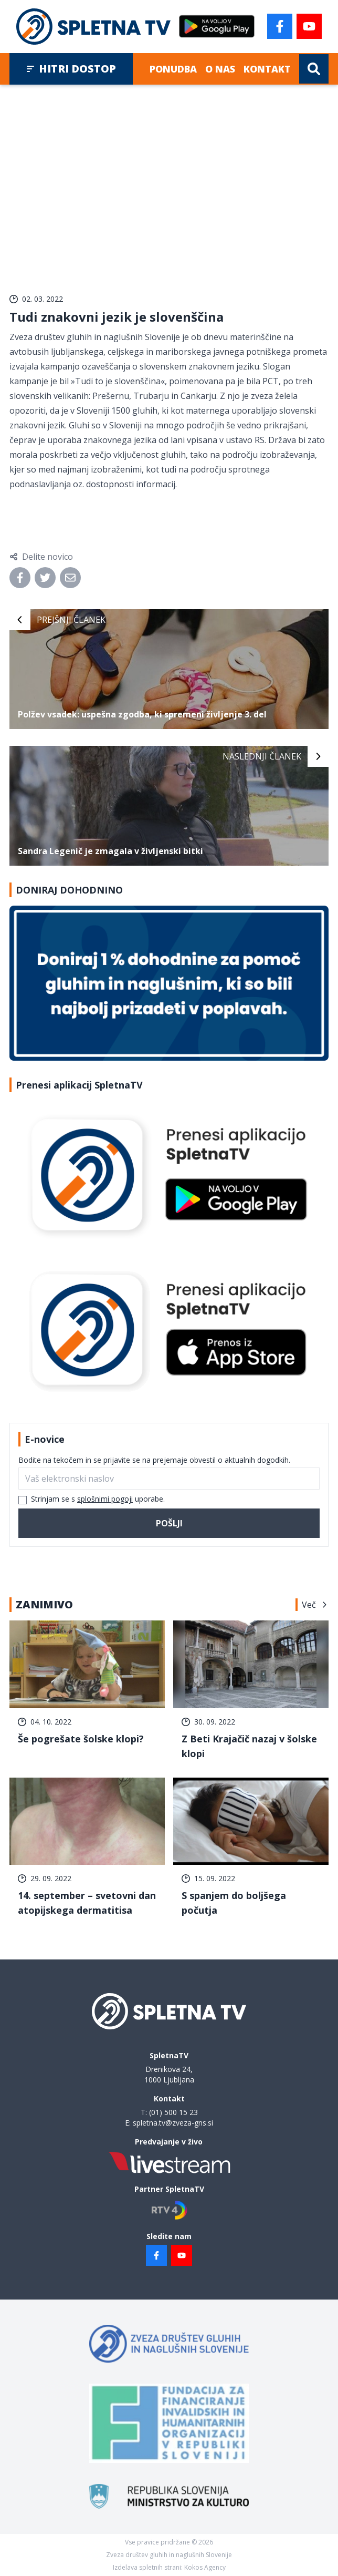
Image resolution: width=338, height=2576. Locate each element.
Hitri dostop (71, 68)
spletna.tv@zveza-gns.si (173, 2123)
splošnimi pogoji (105, 1499)
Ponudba (173, 69)
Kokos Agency (205, 2567)
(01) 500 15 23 (173, 2112)
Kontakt (267, 69)
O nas (220, 69)
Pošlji (169, 1523)
